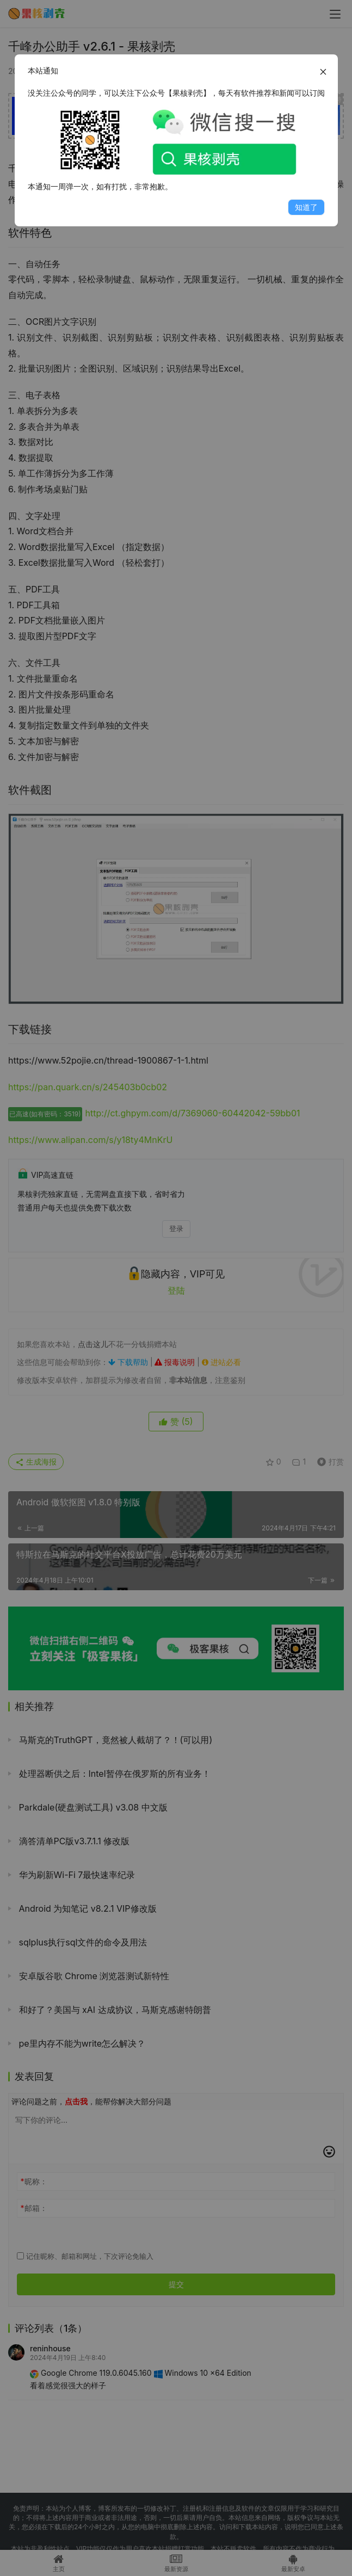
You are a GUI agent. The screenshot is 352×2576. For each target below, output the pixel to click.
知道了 (306, 207)
